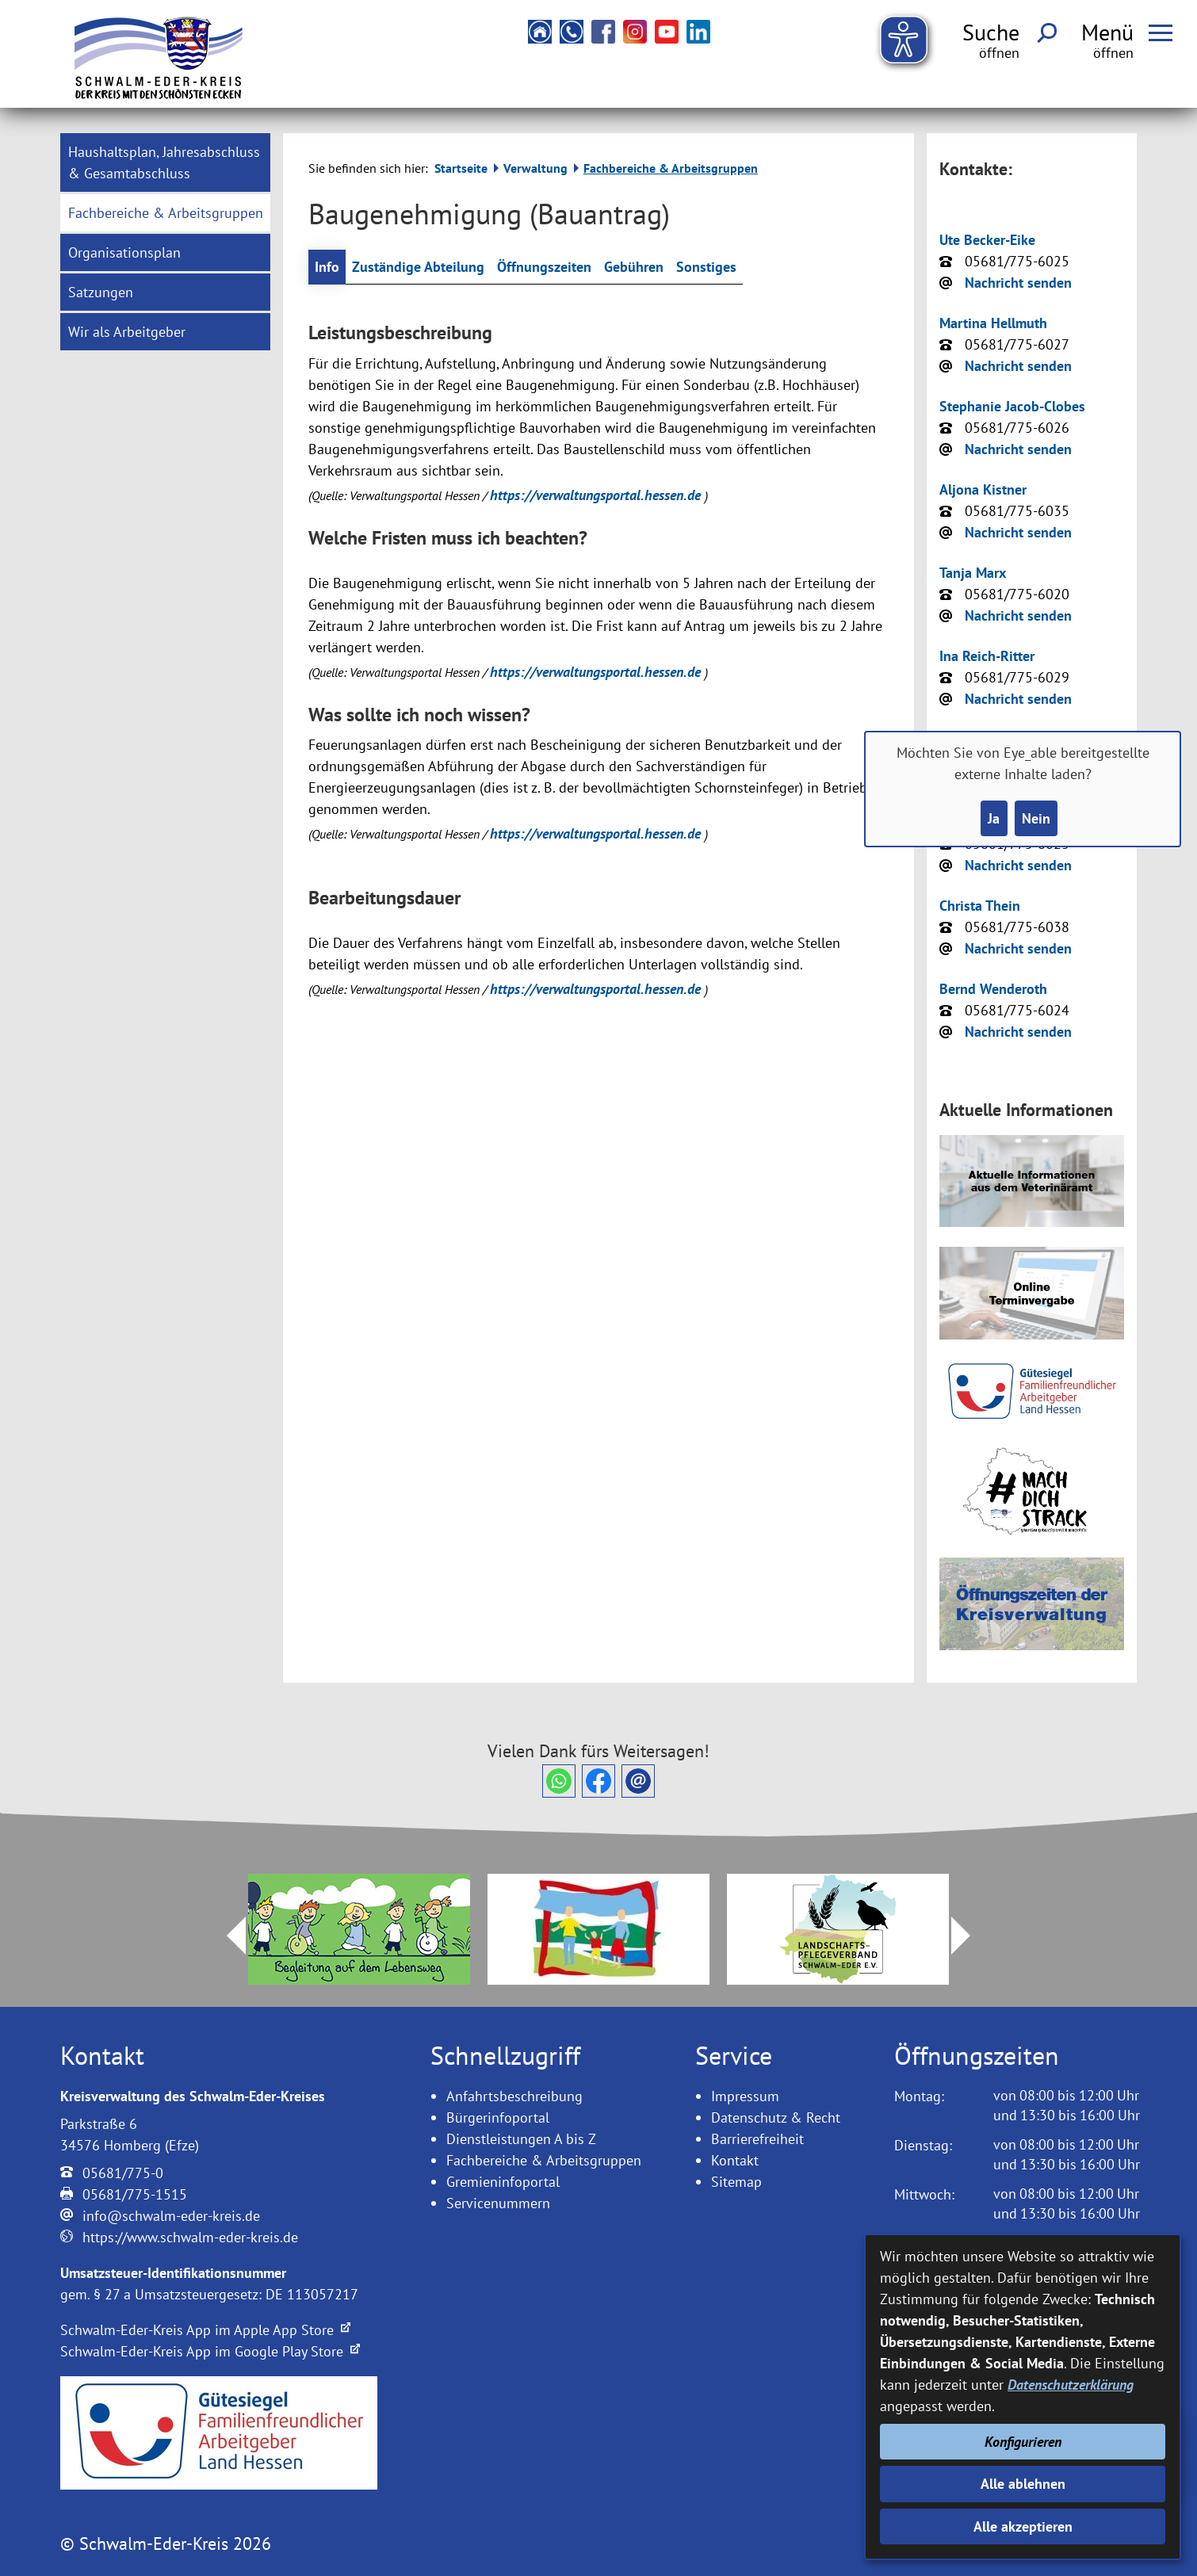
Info (327, 267)
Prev (227, 1936)
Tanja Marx (972, 573)
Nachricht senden (1018, 282)
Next (970, 1936)
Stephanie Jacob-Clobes (1012, 406)
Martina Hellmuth (993, 323)
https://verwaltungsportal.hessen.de (597, 495)
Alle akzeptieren (1023, 2526)
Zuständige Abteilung (418, 267)
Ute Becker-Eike (987, 240)
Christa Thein (979, 905)
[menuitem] (165, 162)
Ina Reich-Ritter (986, 656)
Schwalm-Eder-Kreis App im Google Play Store (210, 2351)
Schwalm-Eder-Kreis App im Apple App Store (205, 2330)
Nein (1036, 818)
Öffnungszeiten (544, 267)
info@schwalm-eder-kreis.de (171, 2216)
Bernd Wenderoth (993, 989)
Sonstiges (706, 267)
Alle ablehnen (1023, 2484)
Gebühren (634, 267)
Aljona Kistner (983, 489)
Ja (994, 818)
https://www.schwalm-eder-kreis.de (190, 2237)
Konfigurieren (1023, 2442)
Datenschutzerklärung (1071, 2384)
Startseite (461, 168)
